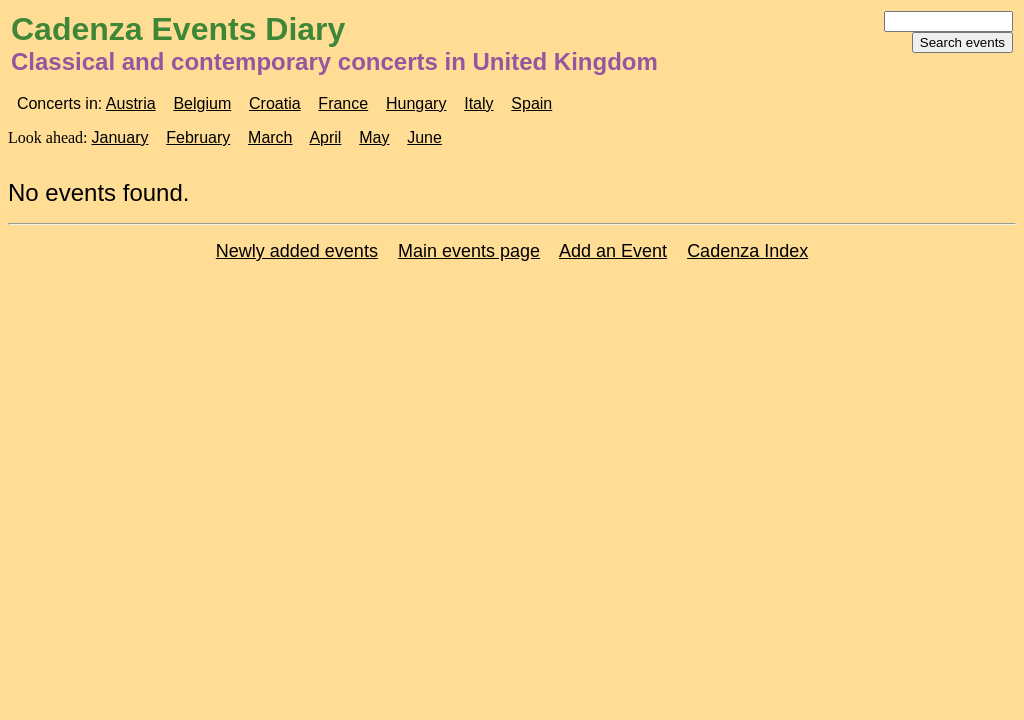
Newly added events (297, 251)
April (325, 137)
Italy (478, 103)
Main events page (469, 251)
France (343, 103)
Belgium (202, 103)
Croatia (275, 103)
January (120, 137)
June (424, 137)
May (374, 137)
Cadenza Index (747, 251)
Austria (131, 103)
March (270, 137)
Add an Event (613, 251)
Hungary (416, 103)
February (198, 137)
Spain (531, 103)
